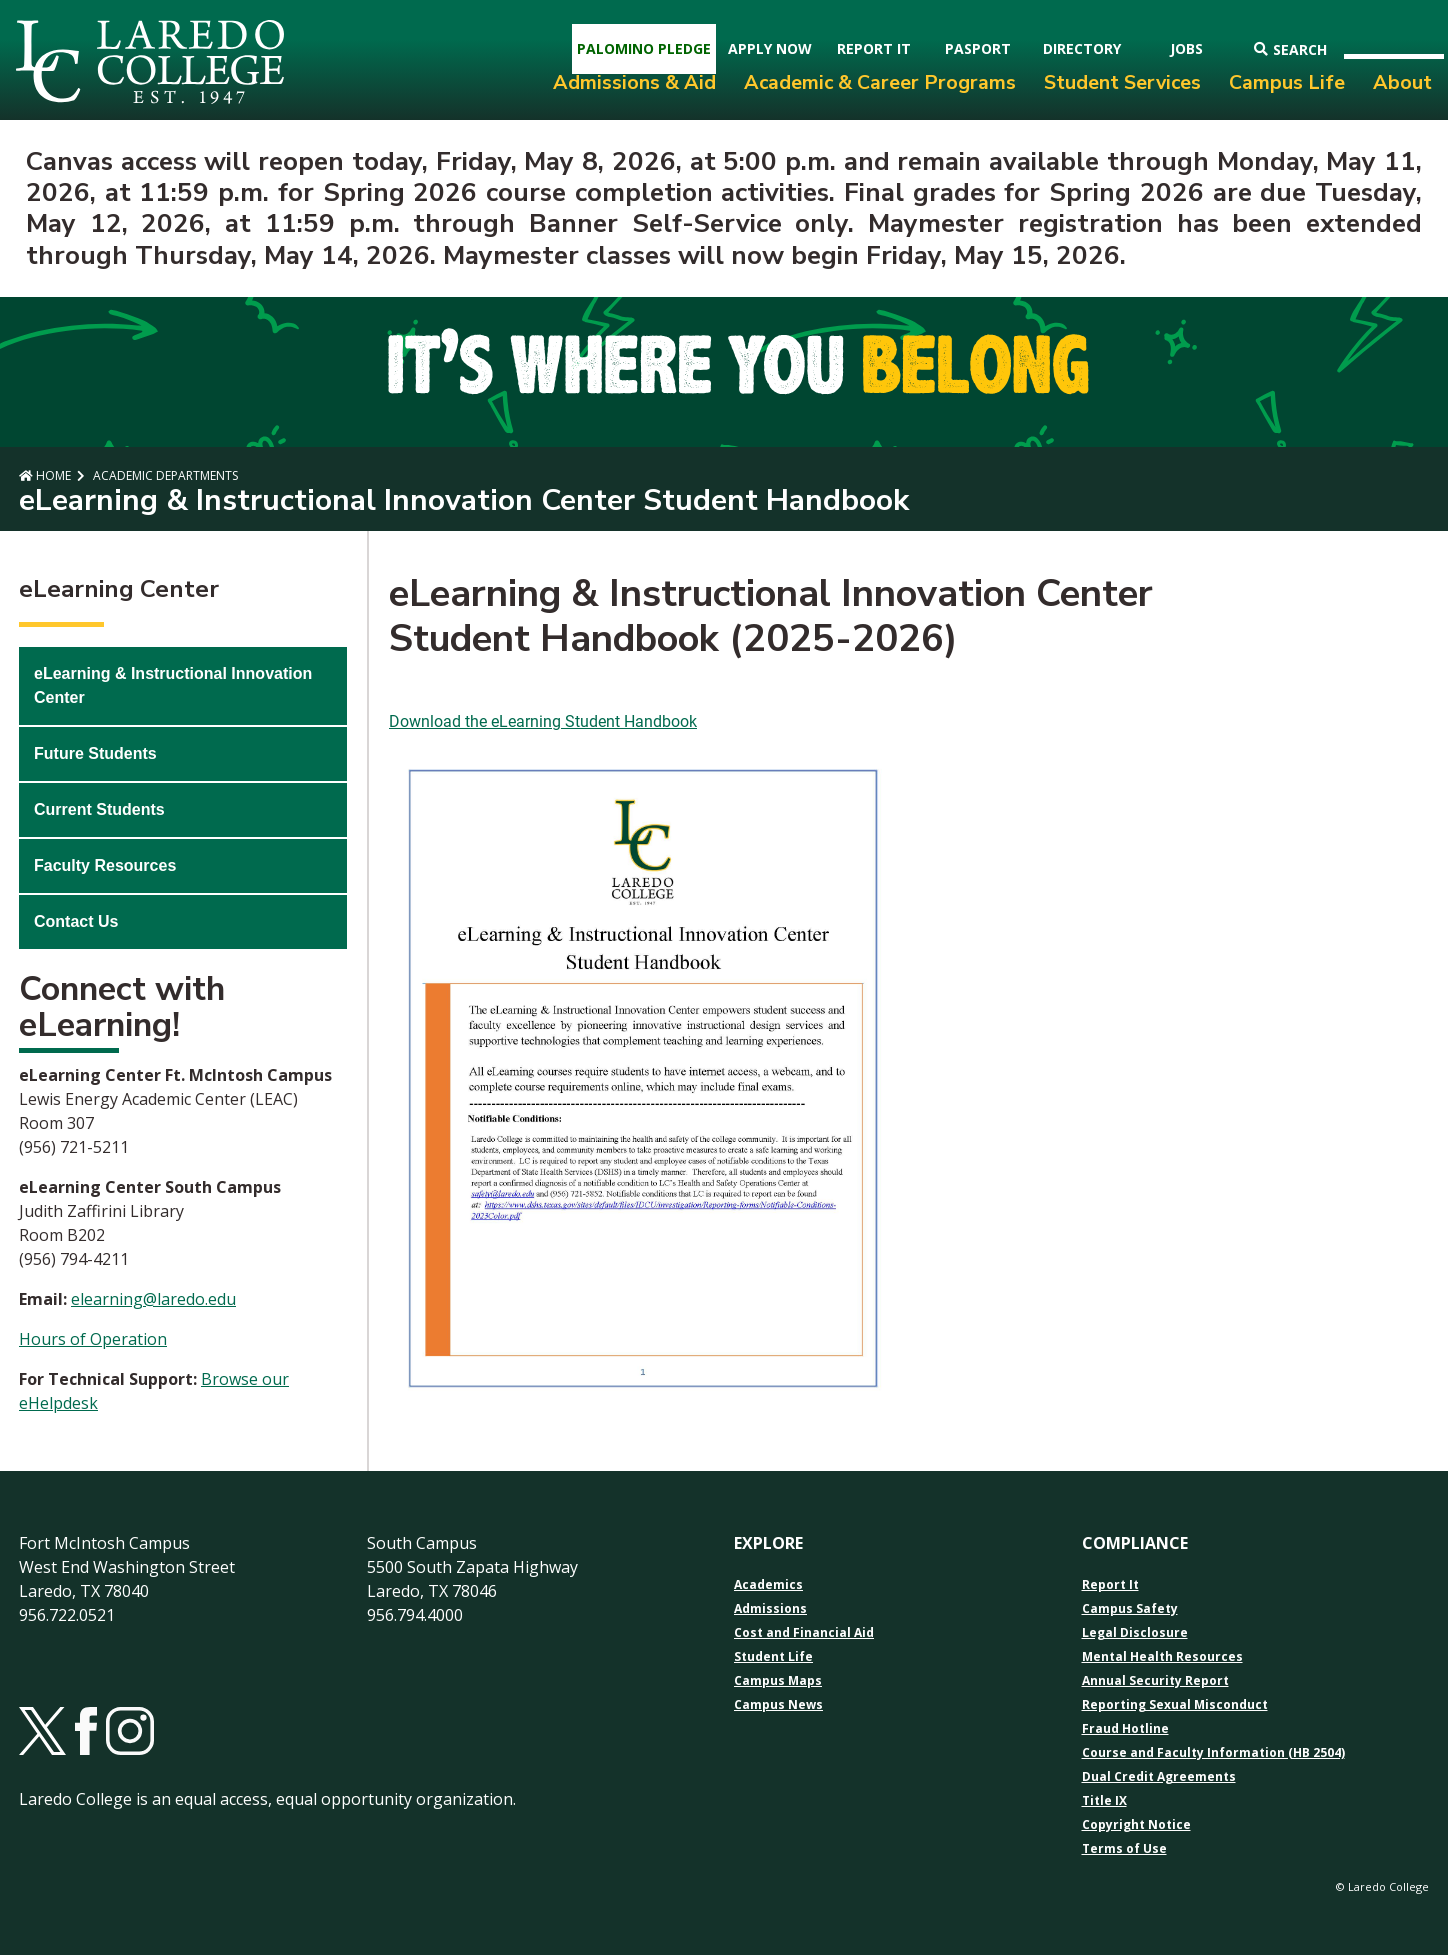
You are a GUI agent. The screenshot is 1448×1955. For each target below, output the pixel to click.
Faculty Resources (105, 865)
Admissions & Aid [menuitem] (634, 82)
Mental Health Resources (1162, 1657)
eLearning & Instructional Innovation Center (173, 685)
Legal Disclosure (1135, 1633)
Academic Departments (164, 475)
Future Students (95, 753)
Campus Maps (778, 1681)
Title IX (1104, 1801)
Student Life (773, 1657)
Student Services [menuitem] (1122, 82)
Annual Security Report (1155, 1681)
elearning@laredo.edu (153, 1299)
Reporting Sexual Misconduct (1175, 1705)
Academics (768, 1585)
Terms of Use (1124, 1849)
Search (1290, 49)
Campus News (778, 1705)
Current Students (99, 809)
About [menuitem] (1402, 82)
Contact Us (76, 921)
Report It (1110, 1585)
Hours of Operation (93, 1339)
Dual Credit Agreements (1159, 1777)
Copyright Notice (1136, 1825)
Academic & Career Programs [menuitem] (880, 82)
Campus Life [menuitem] (1287, 82)
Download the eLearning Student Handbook (543, 721)
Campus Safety (1130, 1609)
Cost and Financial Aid (804, 1633)
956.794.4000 (415, 1615)
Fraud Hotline (1125, 1729)
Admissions (770, 1609)
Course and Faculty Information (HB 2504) (1213, 1753)
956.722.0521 (67, 1615)
